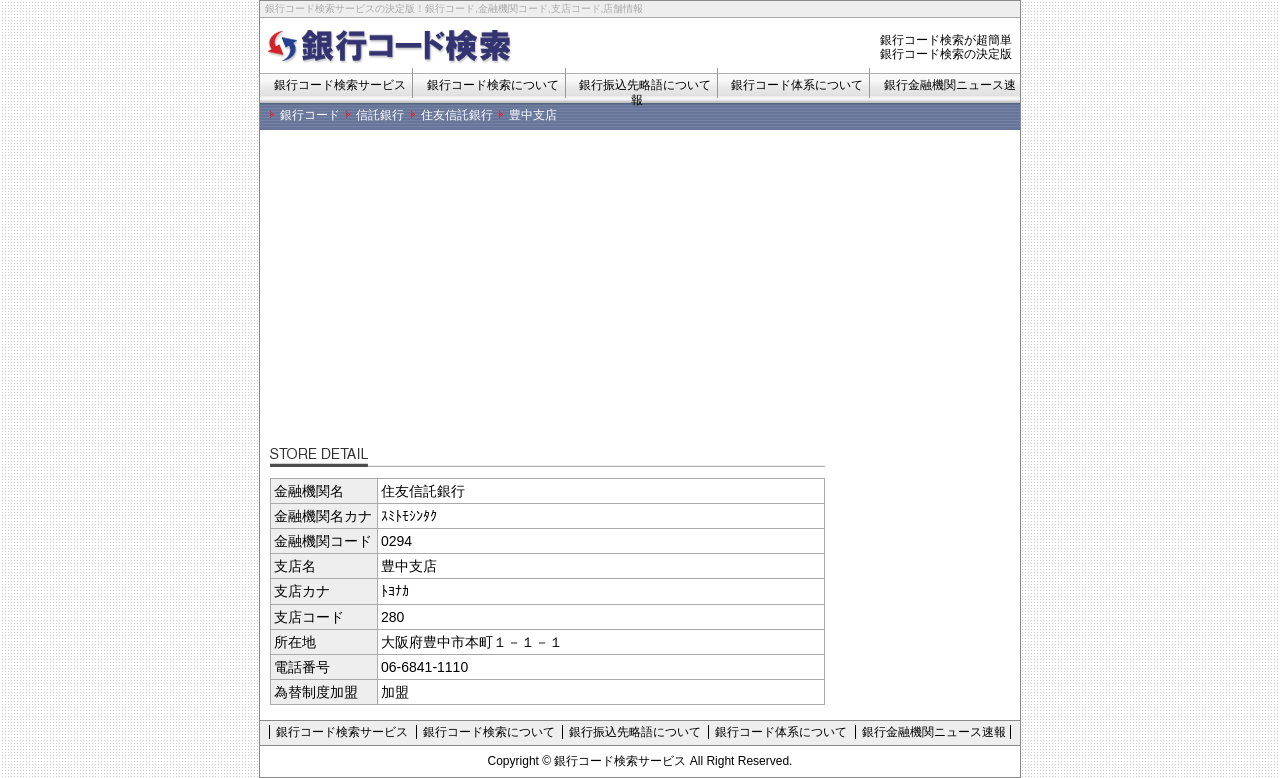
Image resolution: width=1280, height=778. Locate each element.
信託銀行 (380, 115)
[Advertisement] (645, 295)
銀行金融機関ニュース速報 (934, 732)
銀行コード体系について (797, 85)
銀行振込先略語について (635, 732)
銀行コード (310, 115)
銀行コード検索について (493, 85)
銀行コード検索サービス (340, 85)
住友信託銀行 (457, 115)
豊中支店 (533, 115)
